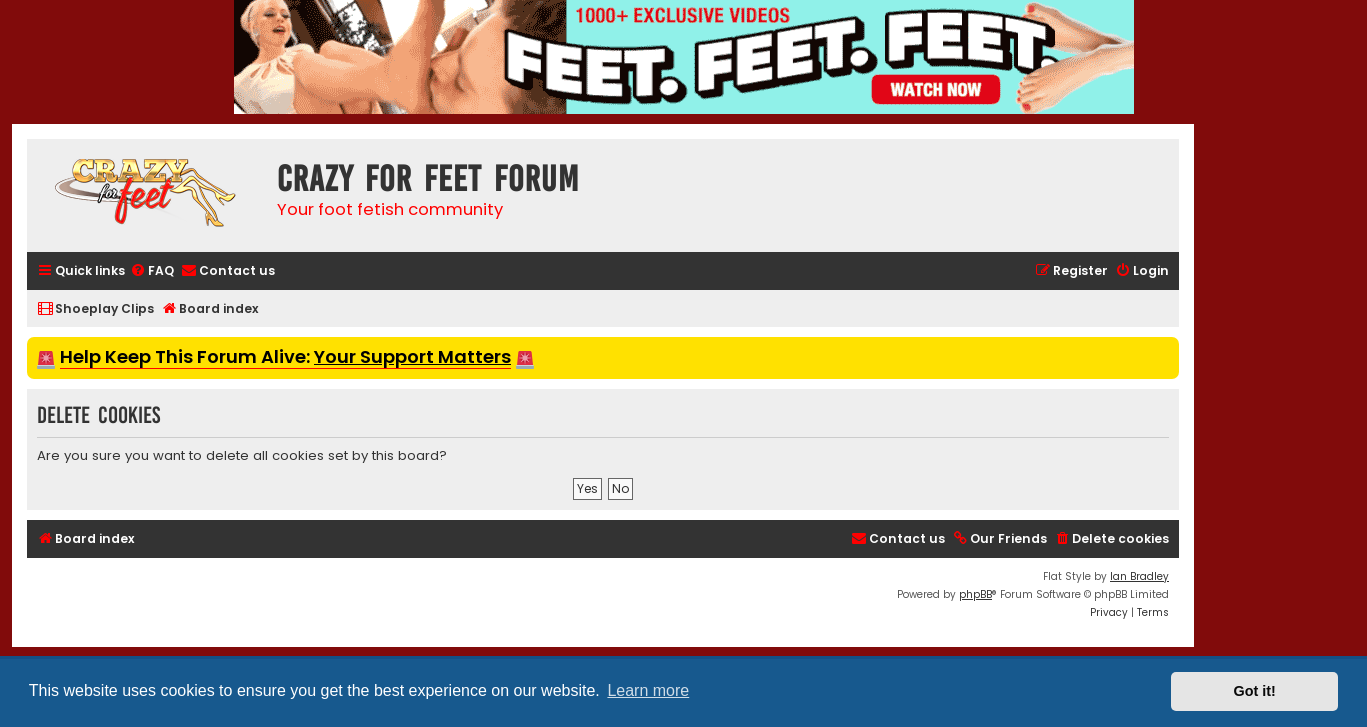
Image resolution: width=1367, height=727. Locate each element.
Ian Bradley (1139, 576)
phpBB (975, 594)
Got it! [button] (1255, 691)
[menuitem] (152, 271)
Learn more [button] (648, 690)
